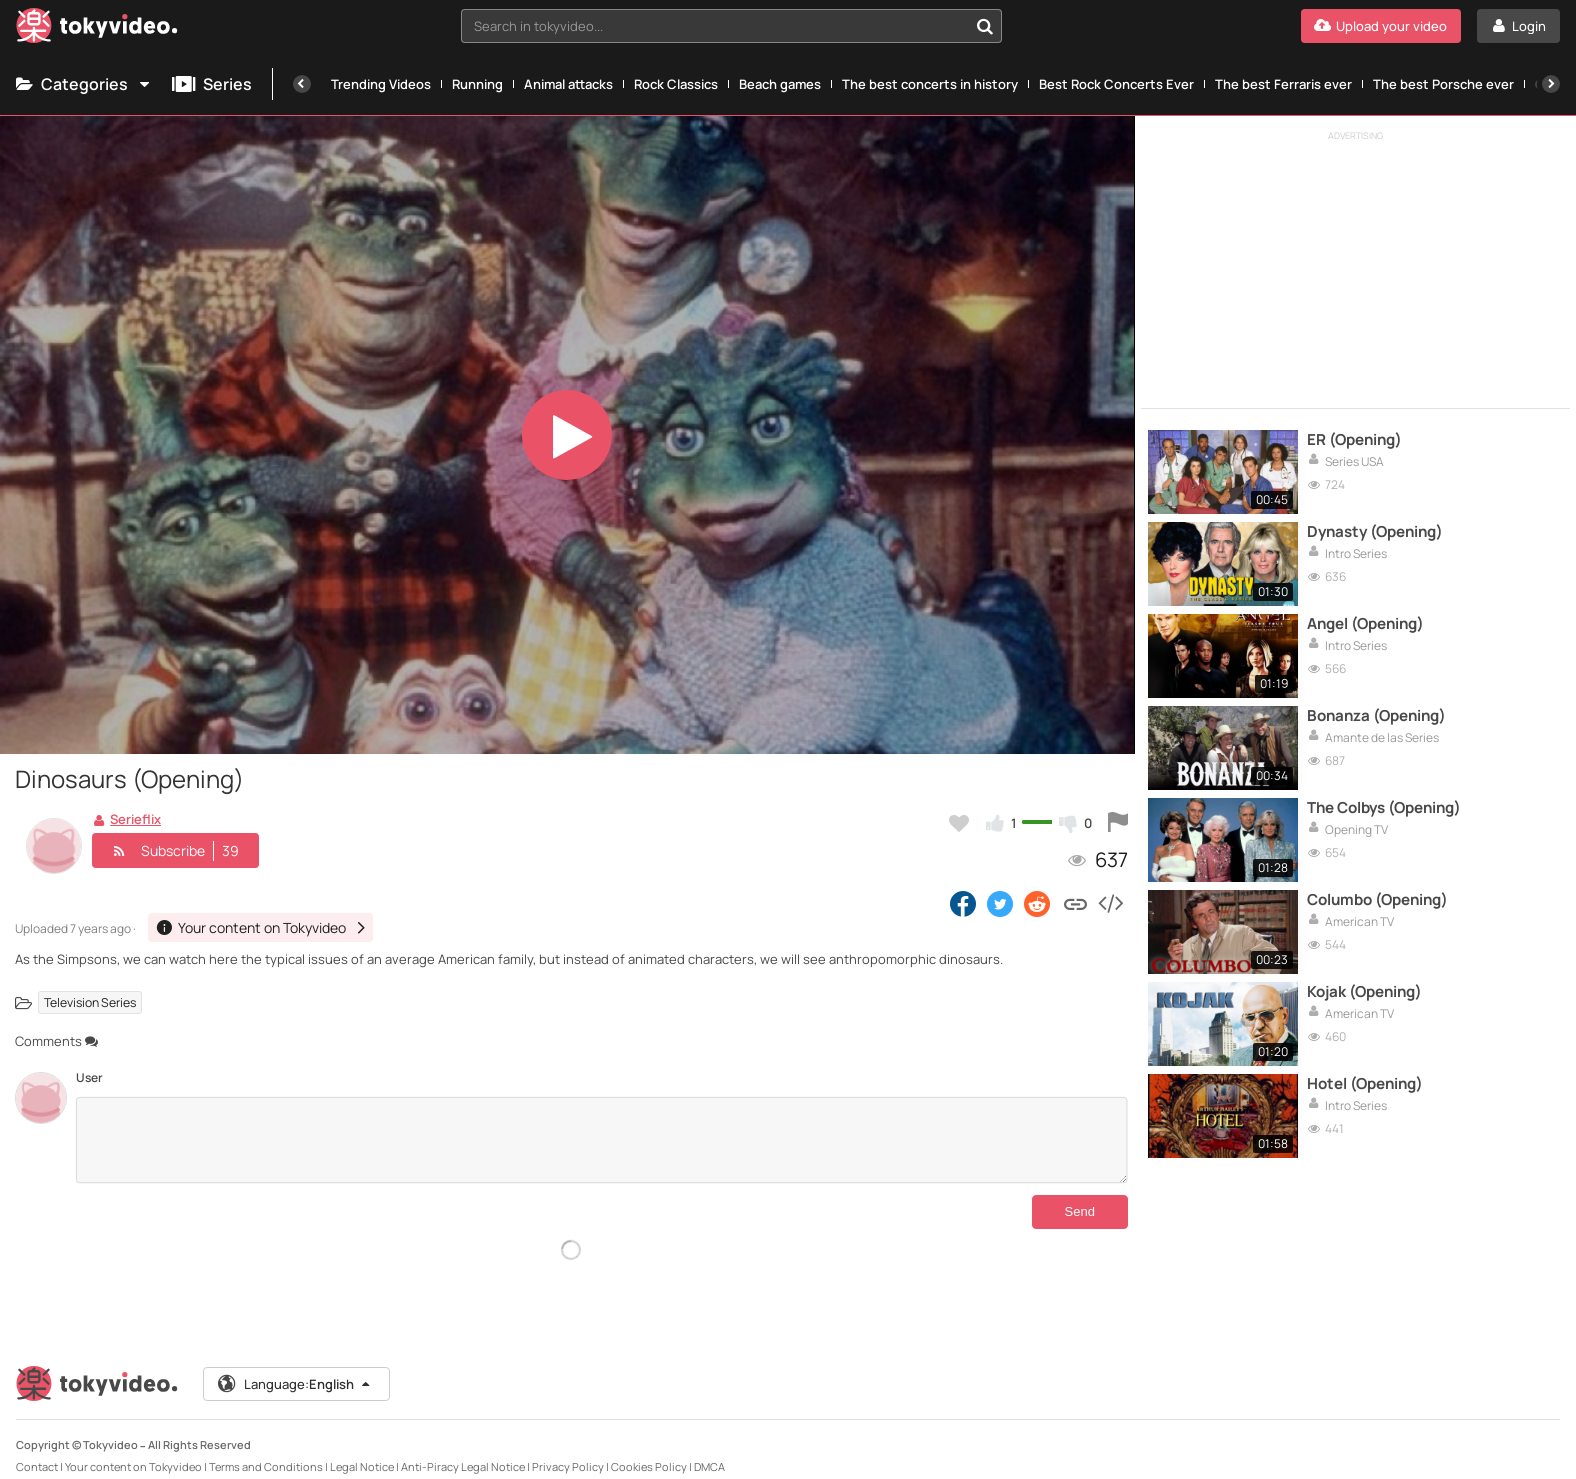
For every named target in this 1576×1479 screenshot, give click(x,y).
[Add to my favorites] (959, 823)
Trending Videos (381, 84)
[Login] (1518, 26)
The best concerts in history (930, 84)
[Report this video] (1118, 823)
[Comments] (601, 1140)
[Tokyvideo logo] (97, 29)
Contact (37, 1450)
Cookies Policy (649, 1450)
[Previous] (302, 84)
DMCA (709, 1450)
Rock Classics (676, 84)
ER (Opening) (1354, 440)
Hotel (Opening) (1365, 1084)
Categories (84, 84)
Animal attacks (568, 84)
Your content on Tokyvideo (133, 1450)
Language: (295, 1368)
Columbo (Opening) (1377, 900)
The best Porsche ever (1443, 84)
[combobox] (731, 26)
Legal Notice (362, 1450)
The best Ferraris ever (1283, 84)
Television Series (90, 1002)
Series (212, 84)
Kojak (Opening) (1364, 992)
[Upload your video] (1381, 26)
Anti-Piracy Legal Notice (463, 1450)
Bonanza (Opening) (1376, 716)
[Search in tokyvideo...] (985, 26)
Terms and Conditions (266, 1450)
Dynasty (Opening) (1375, 532)
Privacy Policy (568, 1450)
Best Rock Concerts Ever (1116, 84)
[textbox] (714, 26)
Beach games (780, 84)
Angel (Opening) (1365, 624)
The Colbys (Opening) (1384, 808)
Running (477, 84)
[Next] (1551, 84)
